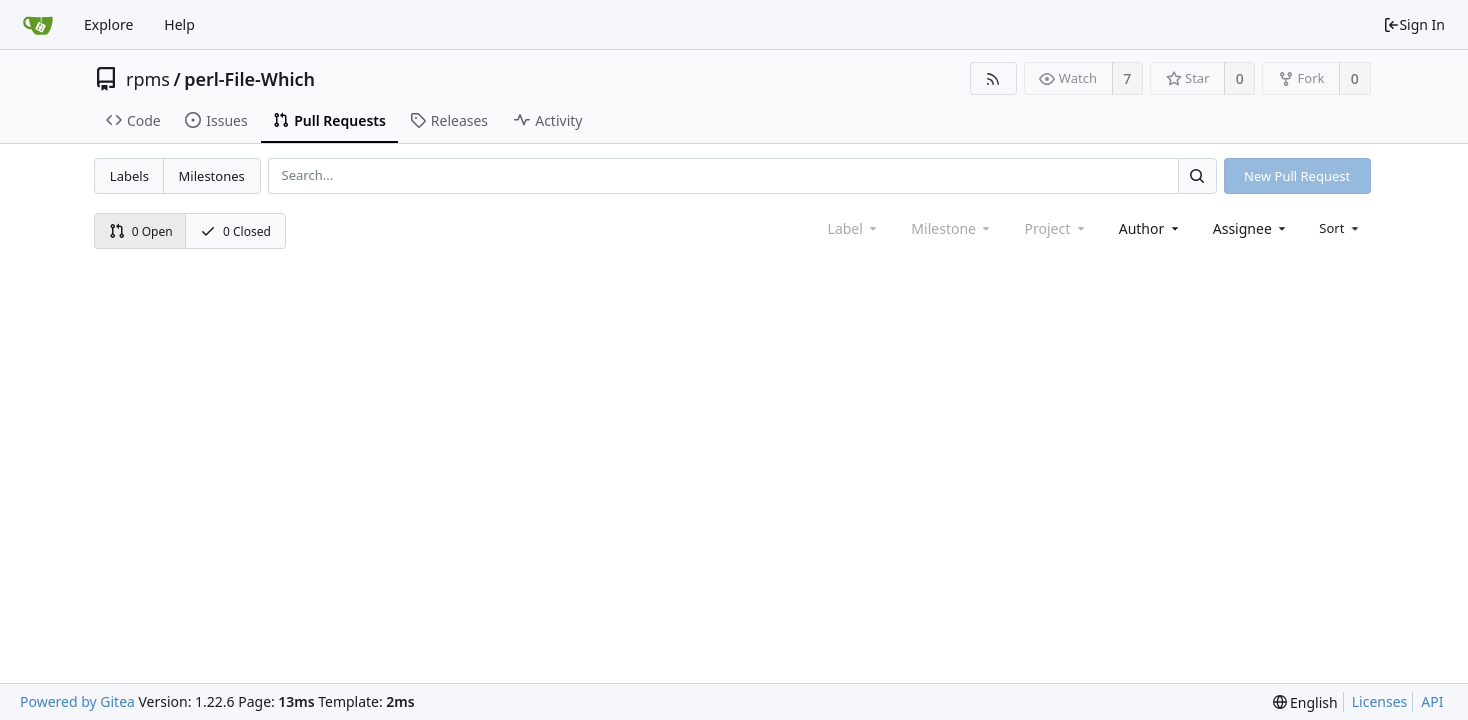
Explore (108, 24)
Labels (129, 176)
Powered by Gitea (77, 701)
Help (179, 24)
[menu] (1340, 228)
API (1432, 701)
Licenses (1380, 701)
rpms (148, 79)
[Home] (38, 25)
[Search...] (1197, 175)
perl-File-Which (249, 79)
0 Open (141, 231)
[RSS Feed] (993, 78)
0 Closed (235, 231)
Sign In (1414, 24)
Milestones (212, 176)
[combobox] (1150, 228)
